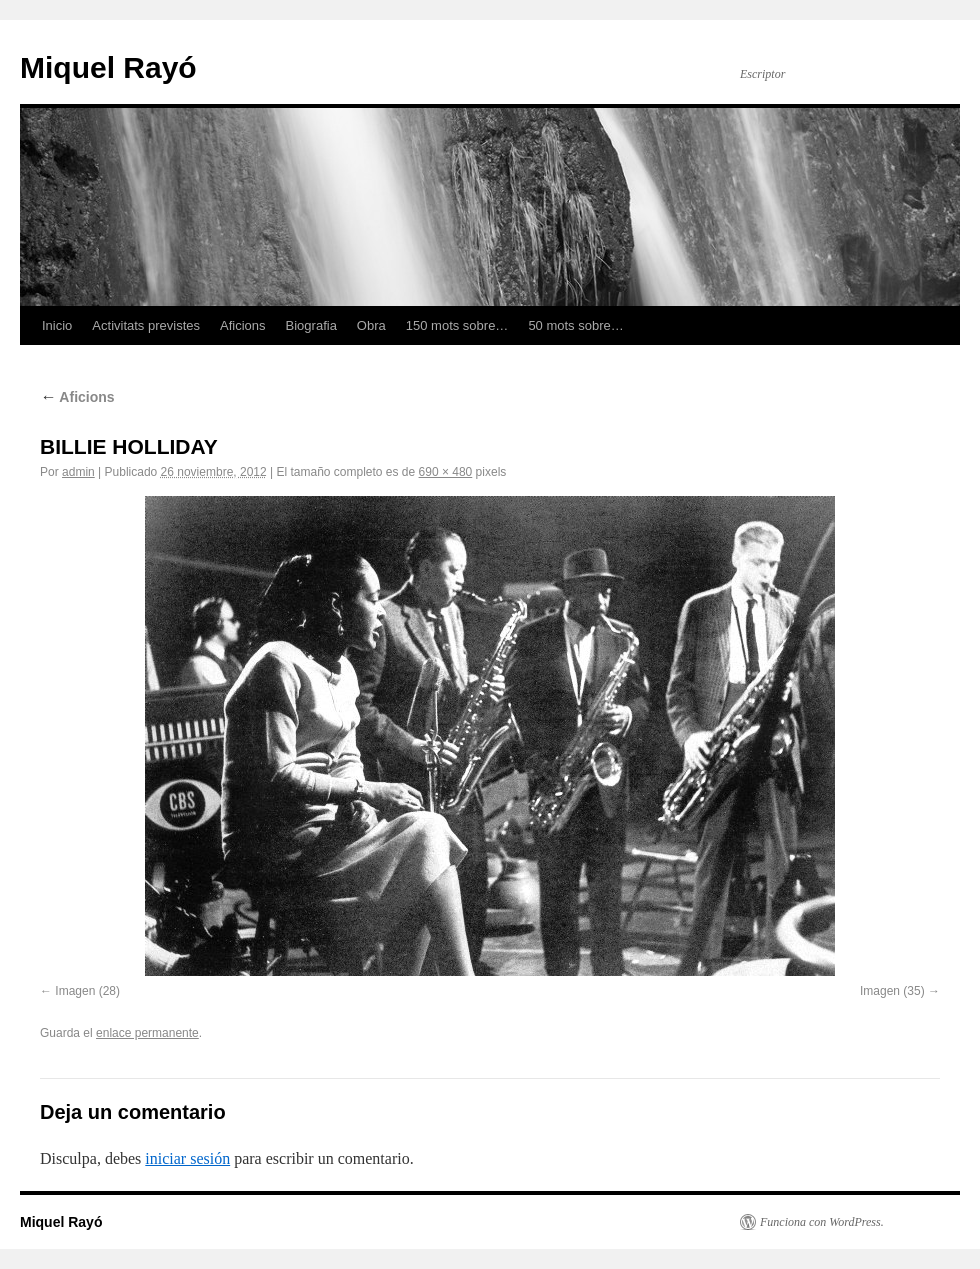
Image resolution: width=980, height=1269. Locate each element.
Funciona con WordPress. (822, 1222)
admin (78, 472)
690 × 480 (446, 472)
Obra (371, 325)
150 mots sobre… (457, 325)
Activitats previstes (146, 325)
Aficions (243, 325)
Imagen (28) (87, 991)
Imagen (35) (892, 991)
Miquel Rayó (108, 67)
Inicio (57, 325)
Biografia (311, 325)
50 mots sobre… (575, 325)
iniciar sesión (187, 1158)
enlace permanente (147, 1033)
